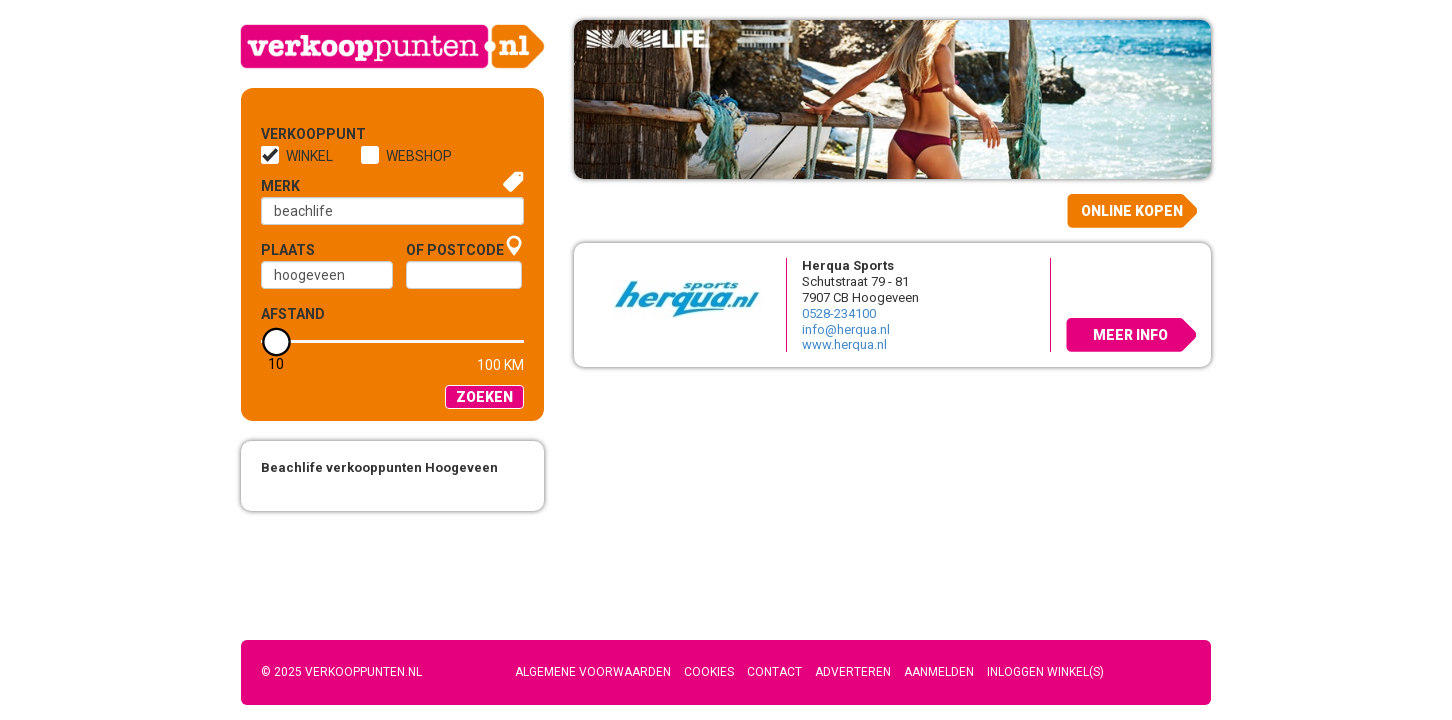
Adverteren (853, 672)
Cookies (709, 672)
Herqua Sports (848, 265)
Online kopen (1132, 211)
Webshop (419, 156)
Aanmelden (939, 672)
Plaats (288, 250)
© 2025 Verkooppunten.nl (341, 672)
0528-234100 (839, 313)
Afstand (293, 314)
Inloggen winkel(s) (1045, 672)
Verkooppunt (294, 134)
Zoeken (484, 397)
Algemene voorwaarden (593, 672)
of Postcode (455, 250)
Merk (280, 186)
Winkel (309, 156)
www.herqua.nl (844, 344)
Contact (774, 672)
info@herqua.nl (846, 329)
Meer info (1130, 335)
